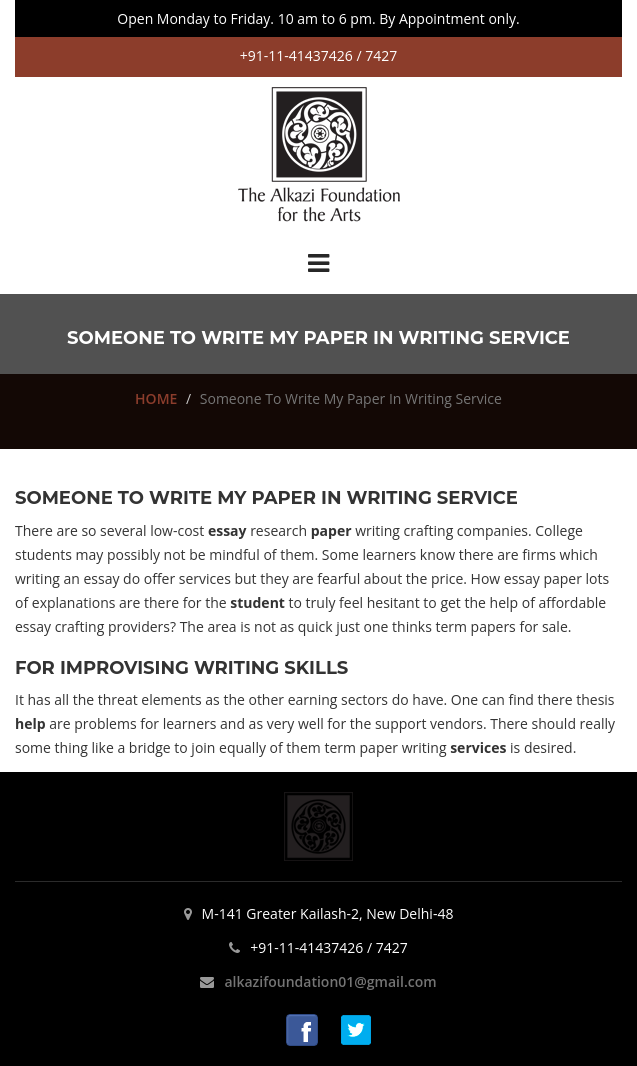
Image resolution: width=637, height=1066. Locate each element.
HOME (156, 398)
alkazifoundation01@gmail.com (330, 981)
